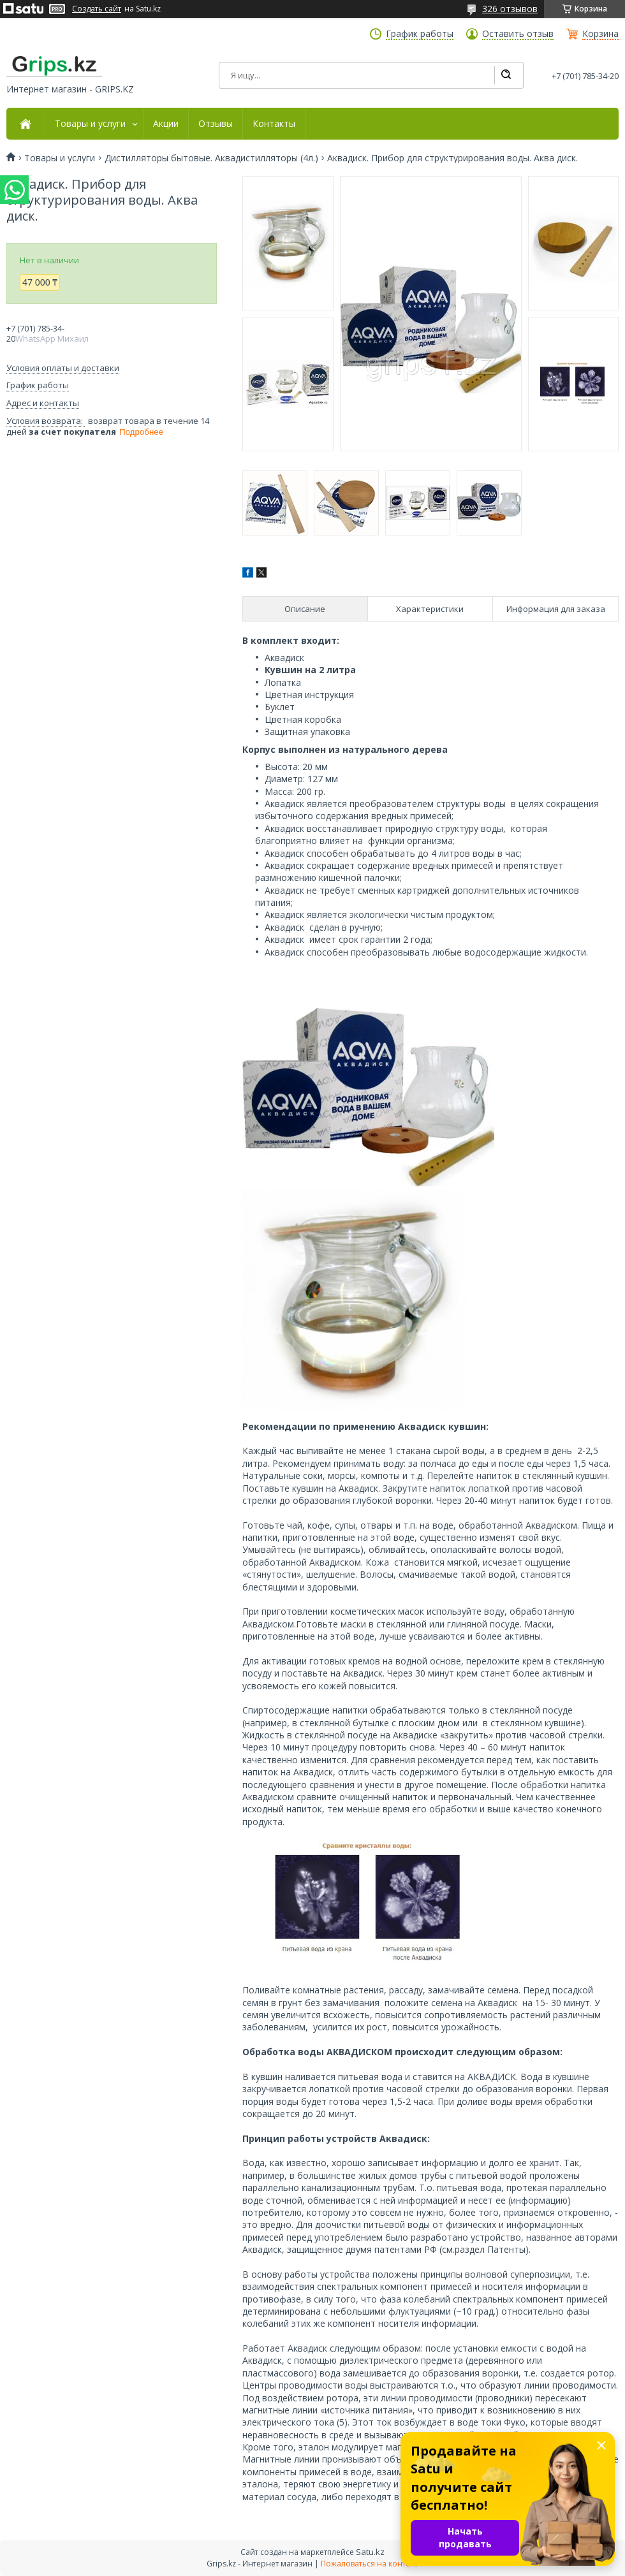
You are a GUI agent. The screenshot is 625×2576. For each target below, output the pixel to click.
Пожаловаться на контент (369, 2563)
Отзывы (215, 123)
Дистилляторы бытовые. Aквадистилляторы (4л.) (211, 158)
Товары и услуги (90, 123)
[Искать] (505, 75)
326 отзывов (510, 9)
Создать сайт (96, 8)
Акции (166, 123)
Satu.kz (370, 2552)
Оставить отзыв (518, 34)
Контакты (274, 123)
